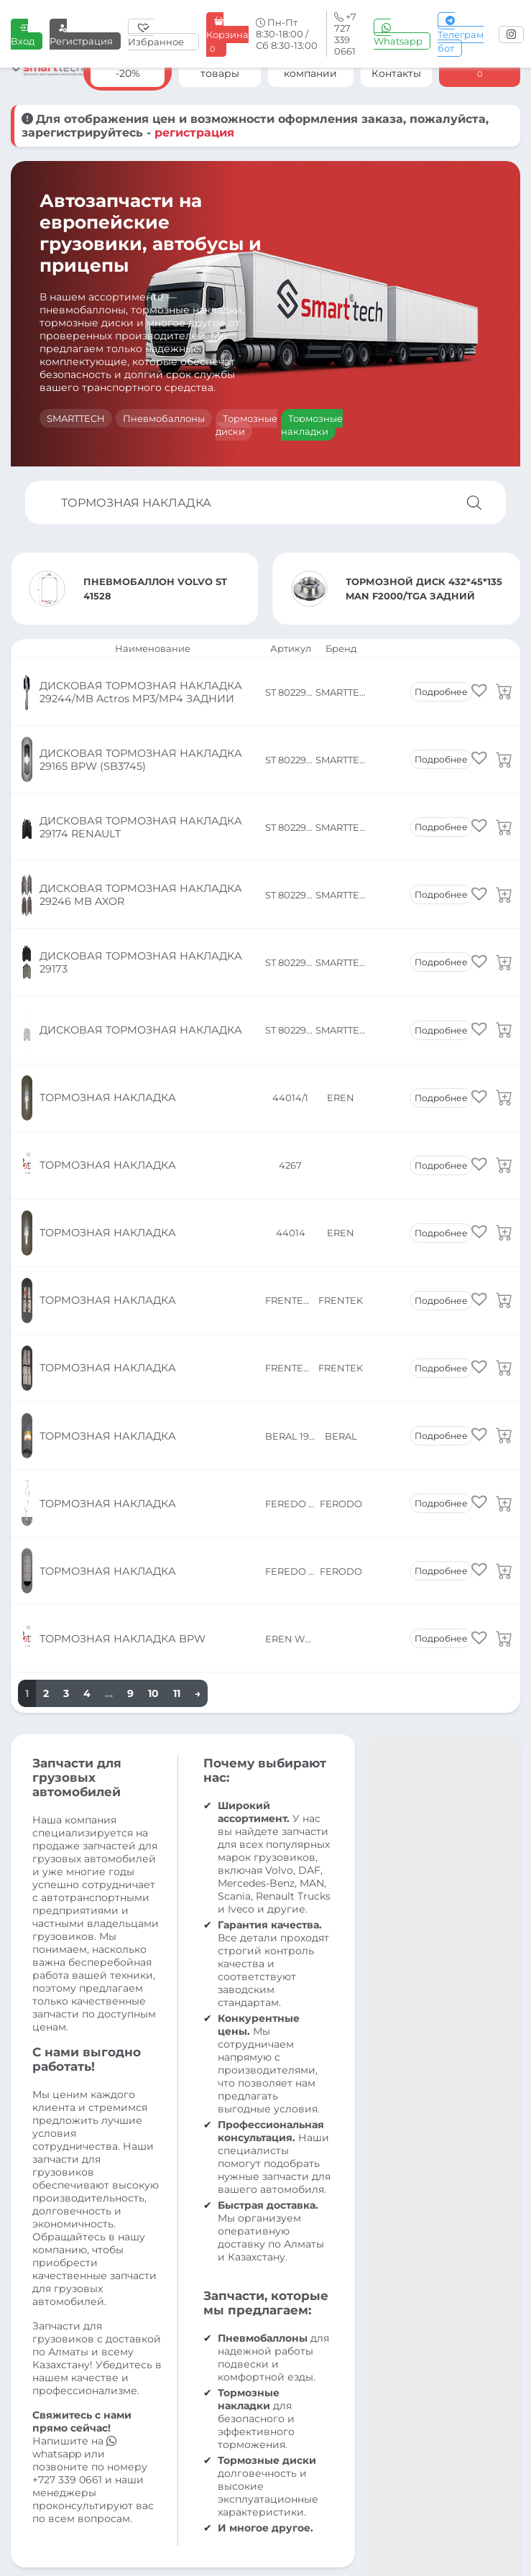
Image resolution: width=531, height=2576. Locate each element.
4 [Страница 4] (87, 1336)
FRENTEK (340, 1074)
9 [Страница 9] (130, 1336)
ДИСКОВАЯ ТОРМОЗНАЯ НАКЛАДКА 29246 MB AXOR (138, 811)
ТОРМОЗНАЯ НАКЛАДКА (106, 943)
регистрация (194, 132)
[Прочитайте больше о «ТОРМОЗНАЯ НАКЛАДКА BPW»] (504, 1294)
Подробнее (441, 680)
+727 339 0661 (67, 2123)
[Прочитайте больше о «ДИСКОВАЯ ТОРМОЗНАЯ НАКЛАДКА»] (504, 899)
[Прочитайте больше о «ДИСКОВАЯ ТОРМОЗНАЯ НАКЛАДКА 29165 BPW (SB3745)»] (504, 724)
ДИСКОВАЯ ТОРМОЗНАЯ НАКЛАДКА (138, 899)
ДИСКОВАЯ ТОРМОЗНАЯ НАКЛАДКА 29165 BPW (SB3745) (138, 724)
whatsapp (74, 2091)
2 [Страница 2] (46, 1336)
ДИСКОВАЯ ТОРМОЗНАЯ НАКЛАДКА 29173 (138, 855)
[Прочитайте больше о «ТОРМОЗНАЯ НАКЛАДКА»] (504, 943)
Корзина (227, 35)
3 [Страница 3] (66, 1336)
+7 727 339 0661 (181, 2395)
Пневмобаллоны (164, 418)
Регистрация (81, 34)
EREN (340, 943)
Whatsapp (398, 34)
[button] (479, 681)
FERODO (341, 1206)
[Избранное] (163, 34)
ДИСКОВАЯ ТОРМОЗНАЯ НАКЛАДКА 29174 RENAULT (138, 768)
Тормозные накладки (312, 425)
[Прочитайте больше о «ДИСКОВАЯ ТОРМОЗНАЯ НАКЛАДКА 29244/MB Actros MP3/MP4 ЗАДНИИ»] (504, 680)
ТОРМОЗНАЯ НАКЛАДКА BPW (120, 1293)
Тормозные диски (246, 425)
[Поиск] (474, 502)
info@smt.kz (300, 2395)
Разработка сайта (473, 2533)
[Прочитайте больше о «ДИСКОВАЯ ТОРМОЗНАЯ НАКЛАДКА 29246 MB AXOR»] (504, 811)
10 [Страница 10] (153, 1336)
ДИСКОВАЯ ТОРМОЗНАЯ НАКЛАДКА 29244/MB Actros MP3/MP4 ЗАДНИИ (138, 680)
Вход (22, 34)
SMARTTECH (76, 418)
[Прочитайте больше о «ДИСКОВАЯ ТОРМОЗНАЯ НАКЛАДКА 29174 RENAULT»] (504, 768)
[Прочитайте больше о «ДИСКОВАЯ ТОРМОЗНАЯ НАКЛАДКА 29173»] (504, 855)
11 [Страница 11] (176, 1336)
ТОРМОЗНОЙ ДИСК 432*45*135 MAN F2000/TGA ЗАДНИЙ (424, 589)
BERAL (341, 1162)
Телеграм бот (461, 34)
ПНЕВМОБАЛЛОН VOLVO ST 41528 (155, 589)
